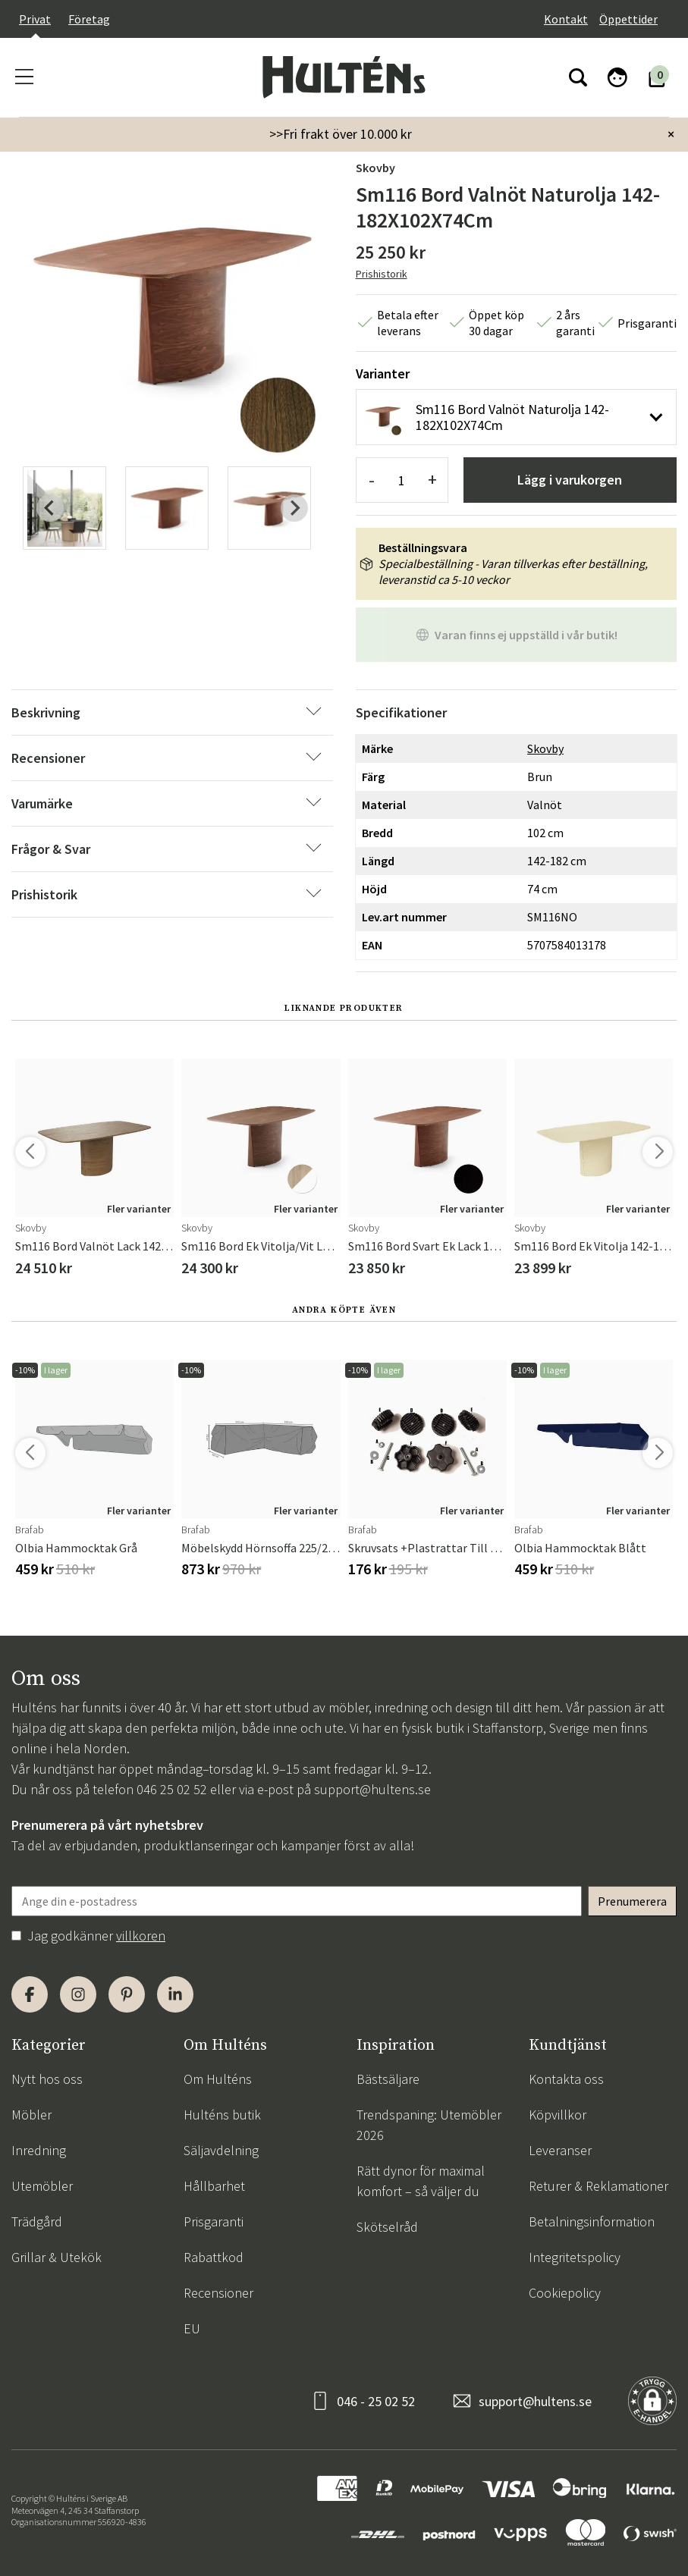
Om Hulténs (218, 2079)
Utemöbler (42, 2186)
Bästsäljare (388, 2079)
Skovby (375, 167)
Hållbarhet (214, 2186)
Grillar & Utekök (56, 2257)
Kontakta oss (566, 2079)
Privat (35, 19)
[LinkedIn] (175, 1994)
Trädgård (36, 2221)
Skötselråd (387, 2227)
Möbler (31, 2114)
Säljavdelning (221, 2150)
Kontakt (566, 19)
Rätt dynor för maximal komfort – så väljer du (421, 2181)
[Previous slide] (50, 508)
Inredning (38, 2150)
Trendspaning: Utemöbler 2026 (429, 2125)
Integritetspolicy (574, 2257)
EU (192, 2328)
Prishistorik (381, 274)
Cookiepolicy (565, 2292)
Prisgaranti (213, 2221)
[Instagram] (78, 1994)
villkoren (140, 1935)
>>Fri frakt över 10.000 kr (340, 134)
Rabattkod (213, 2257)
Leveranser (560, 2150)
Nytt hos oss (47, 2079)
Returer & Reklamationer (598, 2186)
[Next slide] (294, 508)
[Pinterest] (126, 1994)
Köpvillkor (557, 2114)
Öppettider (628, 19)
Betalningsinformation (592, 2221)
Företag (89, 19)
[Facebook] (29, 1994)
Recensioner (218, 2292)
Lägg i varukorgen (569, 479)
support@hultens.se (372, 1789)
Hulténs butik (222, 2114)
